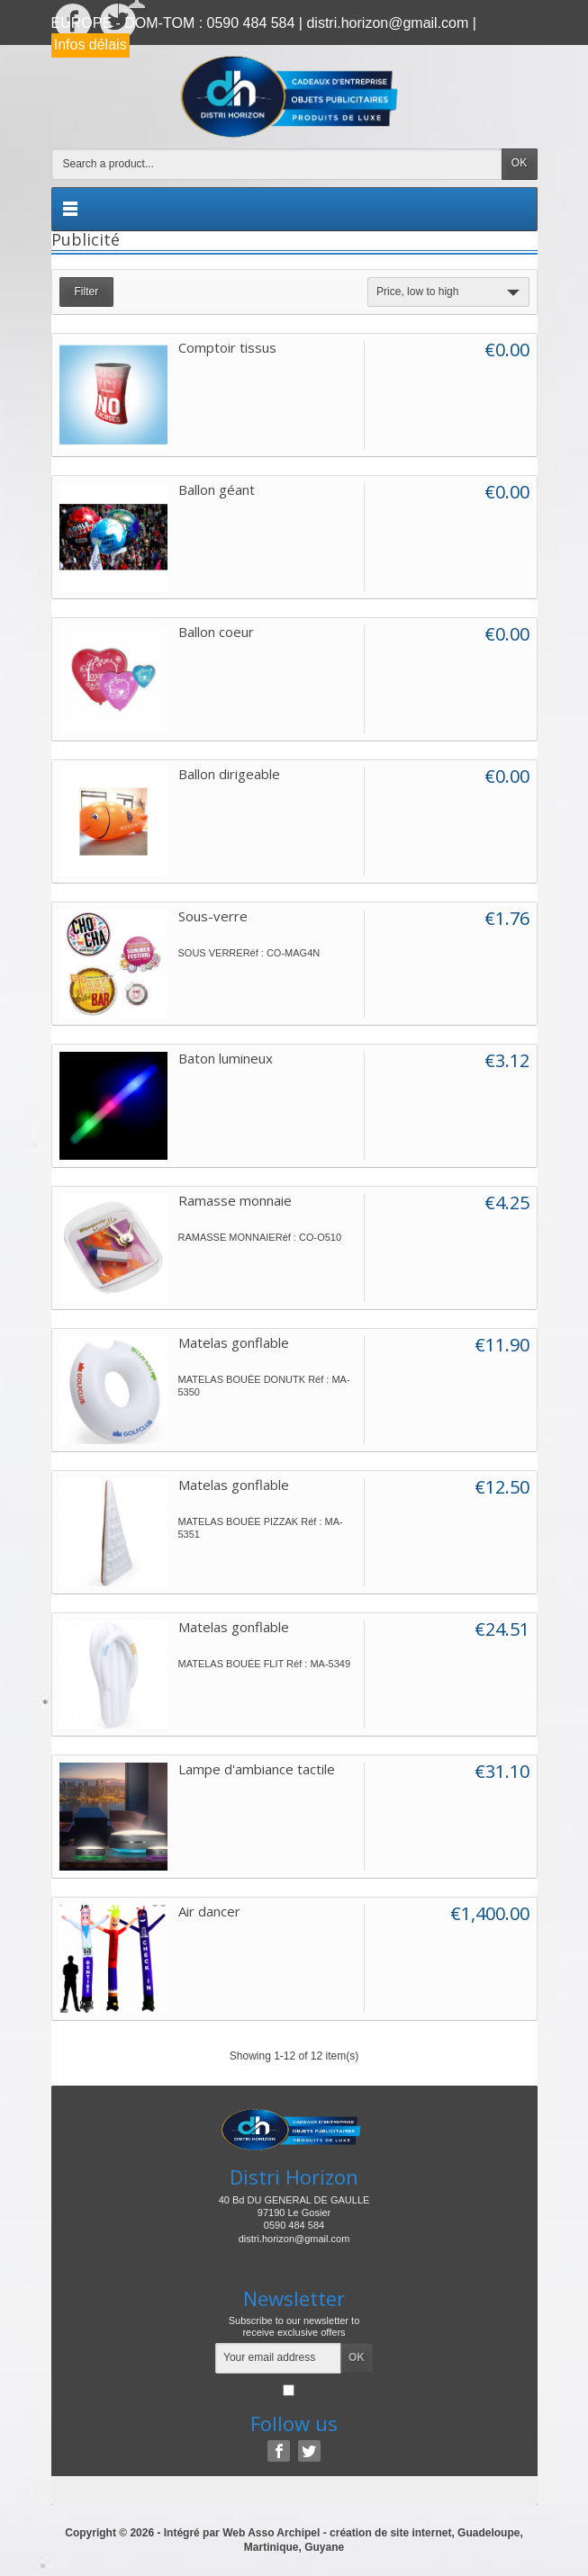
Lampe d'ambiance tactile (256, 1769)
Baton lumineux (225, 1058)
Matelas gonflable (233, 1342)
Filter (87, 291)
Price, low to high (449, 292)
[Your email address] (278, 2358)
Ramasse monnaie (235, 1200)
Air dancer (209, 1911)
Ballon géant (216, 489)
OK (519, 163)
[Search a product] (276, 164)
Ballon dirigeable (229, 774)
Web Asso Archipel (271, 2533)
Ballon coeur (216, 632)
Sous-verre (213, 916)
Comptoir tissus (227, 347)
